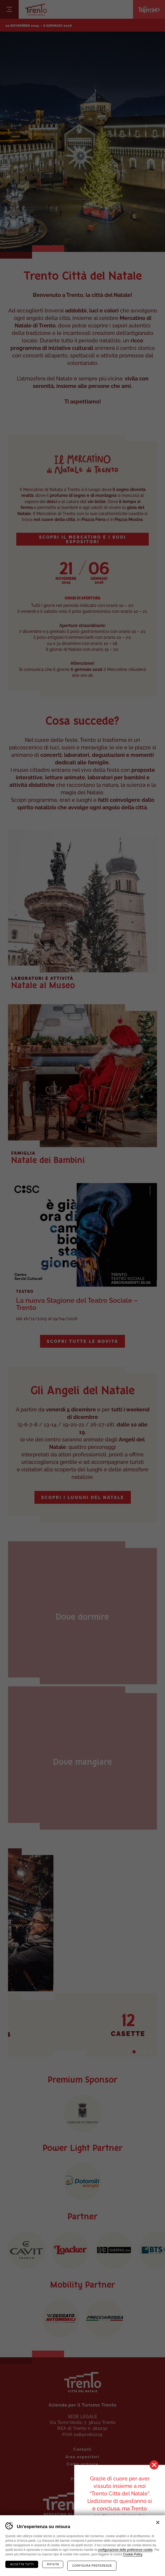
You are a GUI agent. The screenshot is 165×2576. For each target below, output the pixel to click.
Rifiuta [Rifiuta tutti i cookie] (53, 2564)
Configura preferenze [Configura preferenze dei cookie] (92, 2565)
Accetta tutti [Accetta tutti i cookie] (22, 2564)
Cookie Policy (132, 2554)
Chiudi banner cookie (157, 2522)
